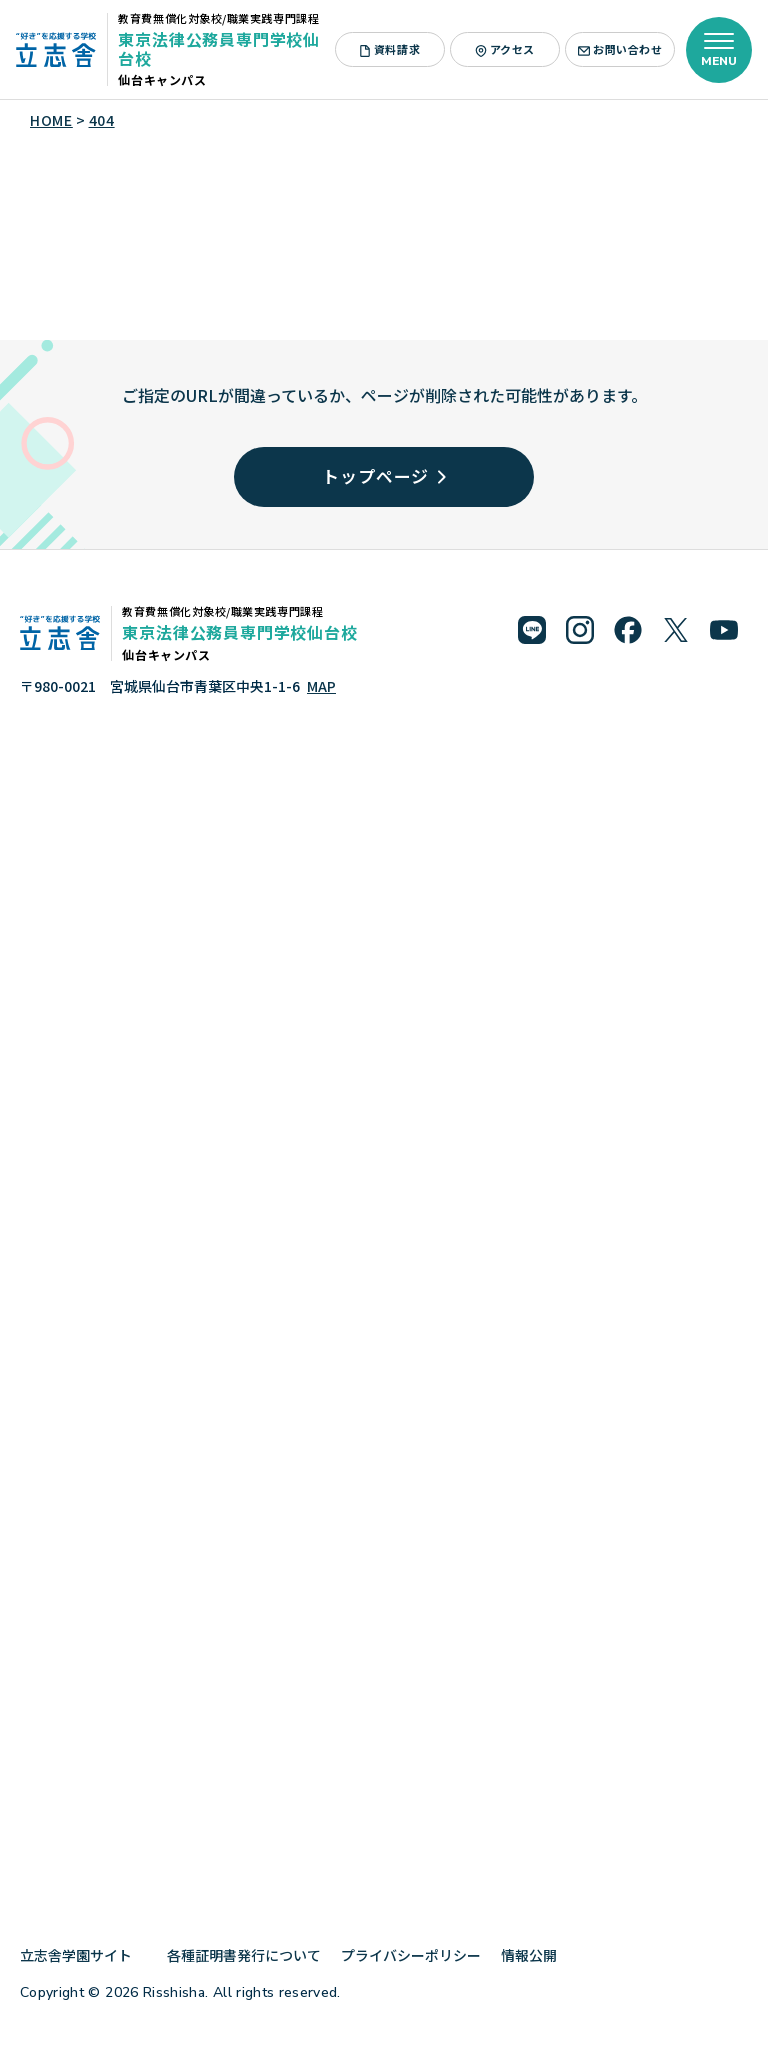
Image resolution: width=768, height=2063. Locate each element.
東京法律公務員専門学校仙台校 (219, 48)
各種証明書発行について (244, 1955)
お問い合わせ (620, 49)
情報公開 (536, 1955)
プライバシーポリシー (411, 1955)
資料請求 (389, 49)
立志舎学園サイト (83, 1955)
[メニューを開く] (719, 50)
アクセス (505, 49)
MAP (321, 686)
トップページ (384, 475)
